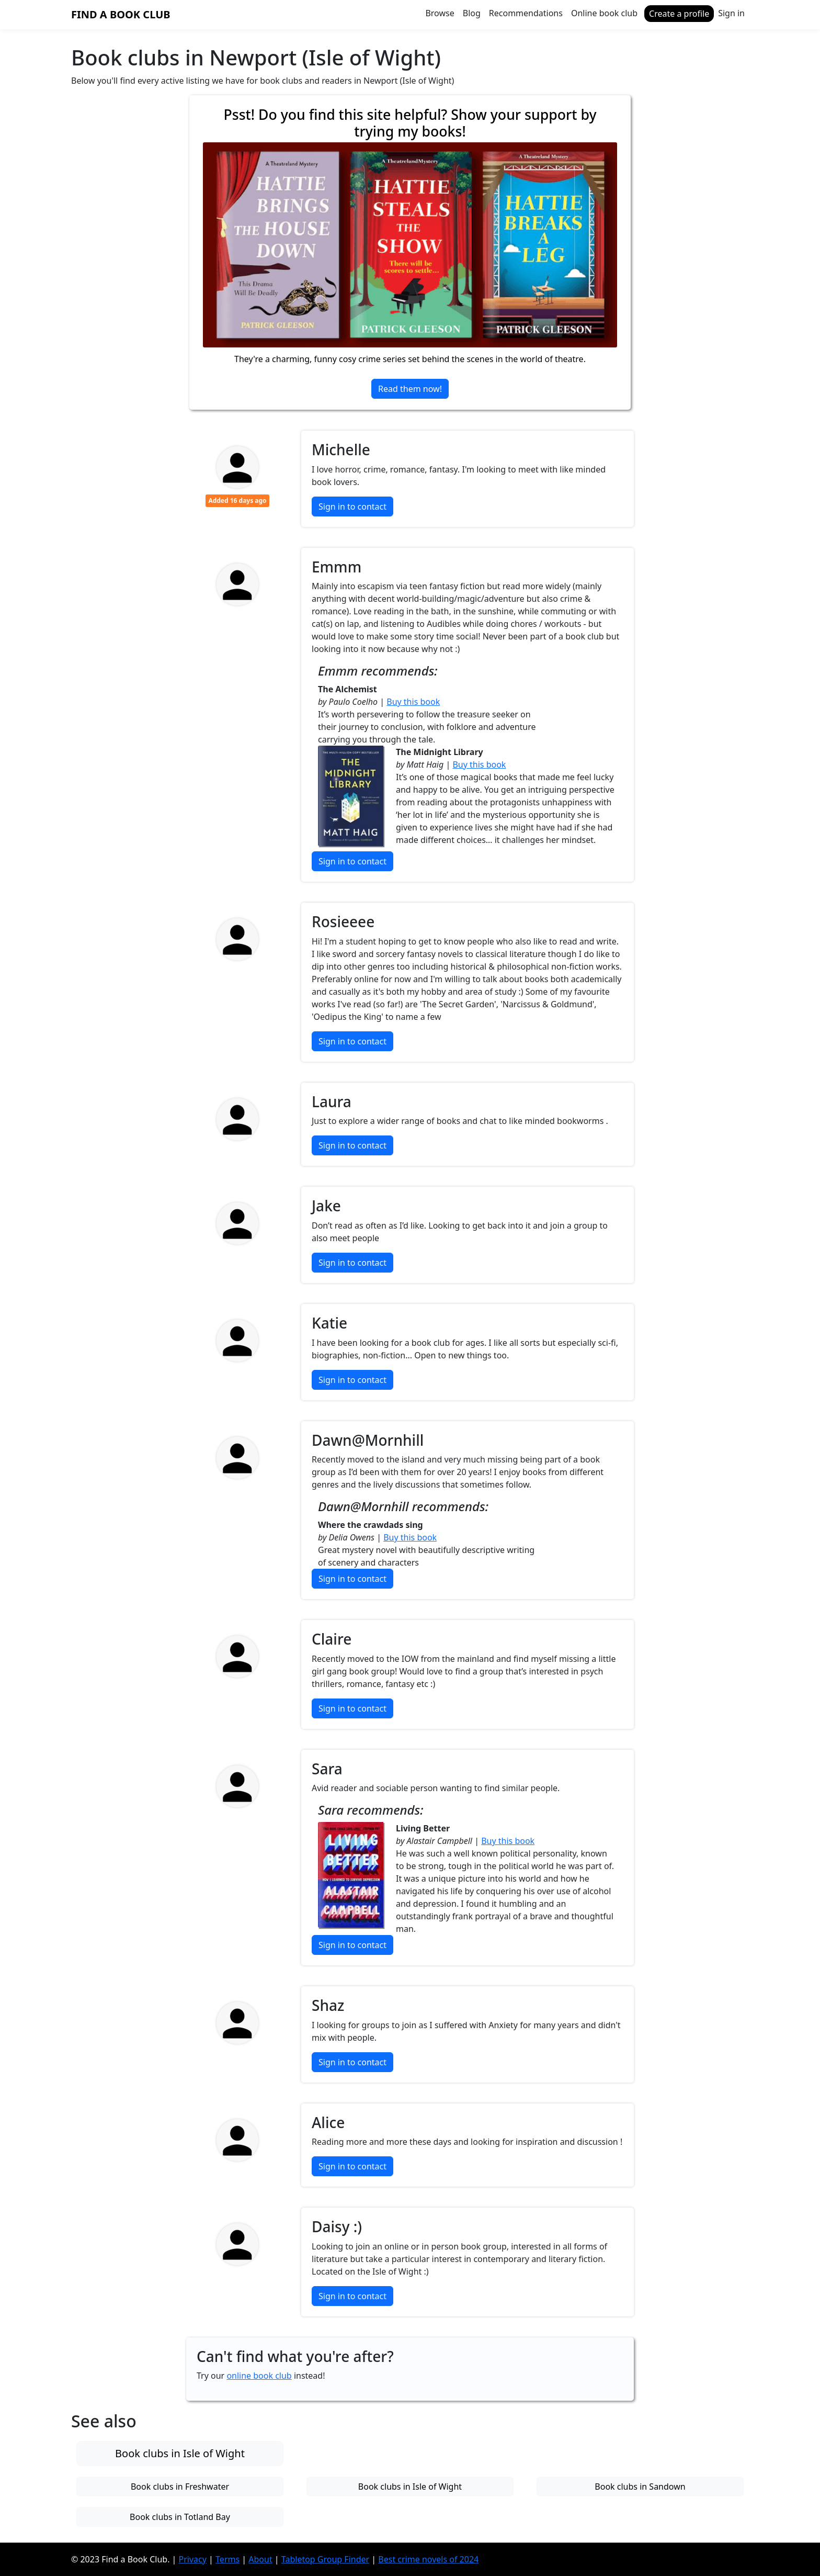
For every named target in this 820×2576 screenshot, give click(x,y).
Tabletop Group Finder (325, 2559)
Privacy (193, 2559)
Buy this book (413, 701)
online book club (258, 2375)
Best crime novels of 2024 (428, 2559)
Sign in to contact (352, 506)
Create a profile (679, 13)
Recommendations (526, 13)
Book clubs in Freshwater (180, 2486)
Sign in (731, 13)
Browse (439, 13)
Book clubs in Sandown (640, 2486)
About (260, 2559)
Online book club (604, 13)
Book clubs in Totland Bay (180, 2517)
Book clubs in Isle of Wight (180, 2453)
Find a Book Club (120, 14)
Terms (227, 2559)
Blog (472, 13)
